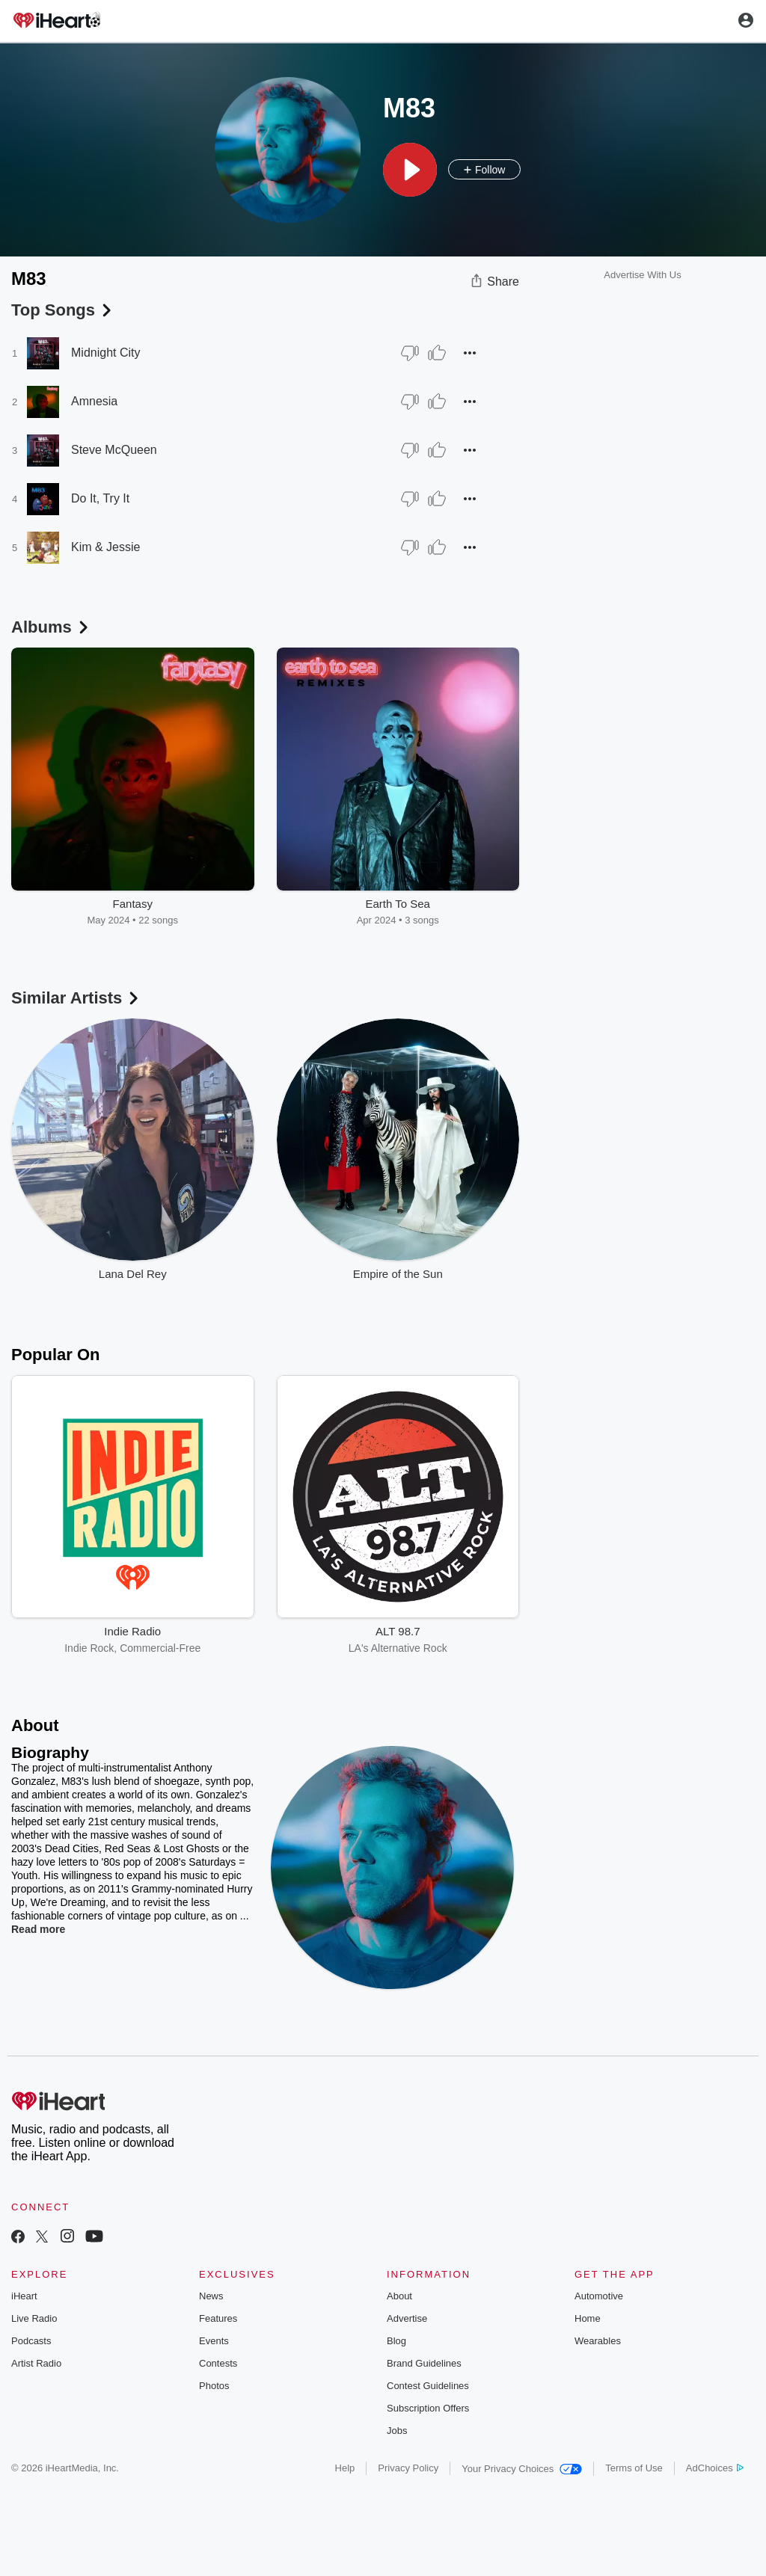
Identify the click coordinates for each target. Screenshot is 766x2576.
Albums (51, 627)
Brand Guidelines (424, 2363)
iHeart (24, 2296)
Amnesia (94, 401)
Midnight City (105, 352)
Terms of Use (634, 2468)
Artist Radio (36, 2363)
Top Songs (62, 310)
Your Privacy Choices (522, 2468)
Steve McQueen (114, 449)
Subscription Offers (428, 2408)
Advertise (407, 2318)
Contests (218, 2363)
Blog (396, 2340)
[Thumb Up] (436, 353)
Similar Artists (76, 998)
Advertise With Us (642, 274)
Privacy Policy (408, 2468)
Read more (38, 1929)
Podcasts (31, 2340)
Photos (214, 2385)
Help (345, 2468)
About (399, 2296)
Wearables (597, 2340)
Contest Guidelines (428, 2385)
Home (587, 2318)
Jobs (397, 2430)
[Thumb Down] (409, 353)
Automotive (598, 2296)
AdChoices (715, 2468)
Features (218, 2318)
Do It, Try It (100, 498)
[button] (410, 170)
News (211, 2296)
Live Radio (34, 2318)
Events (214, 2340)
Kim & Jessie (105, 547)
